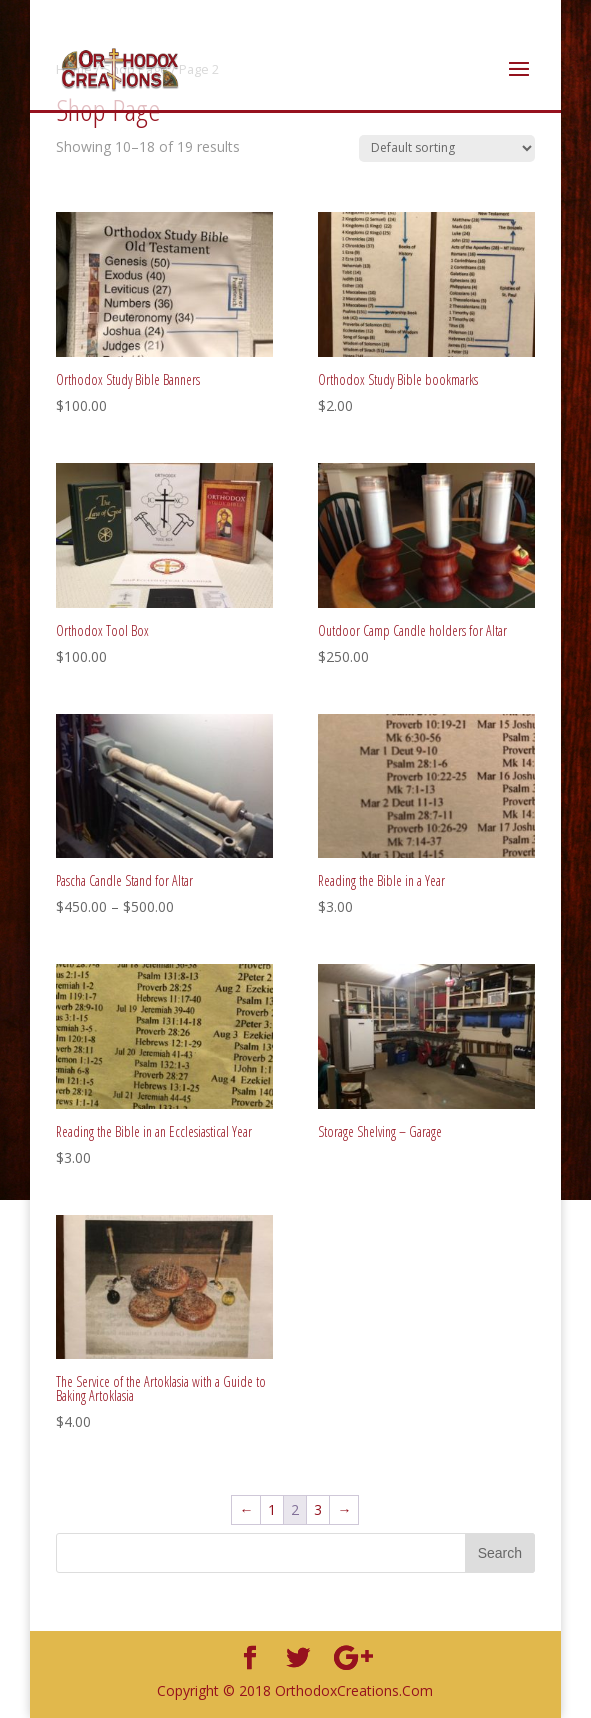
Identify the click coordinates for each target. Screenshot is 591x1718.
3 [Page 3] (318, 1509)
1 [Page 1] (272, 1509)
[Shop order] (447, 148)
